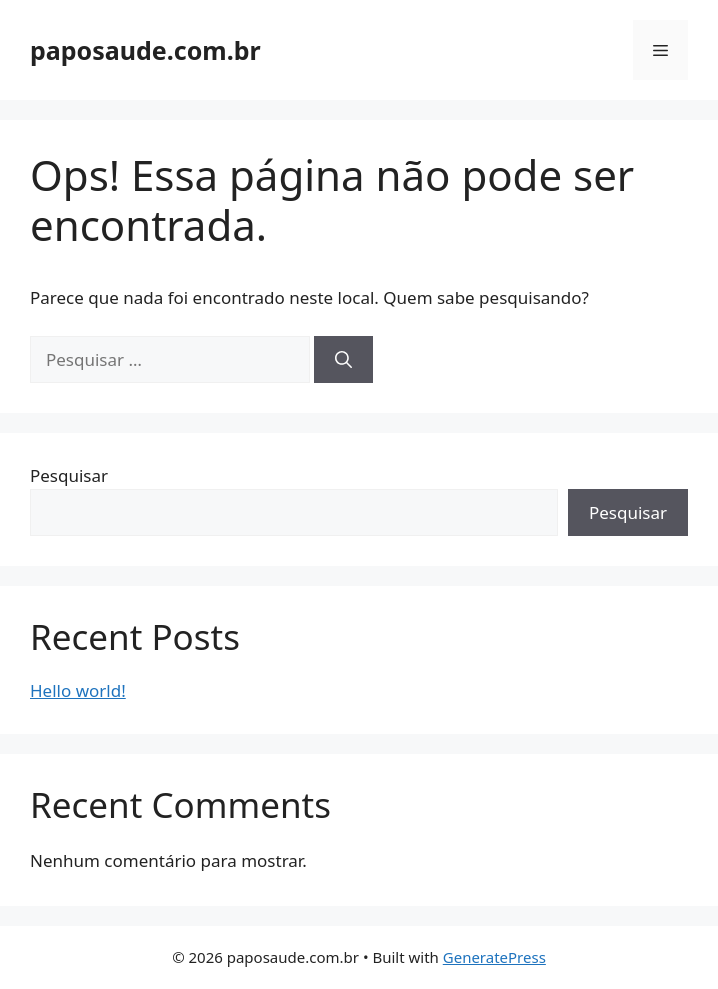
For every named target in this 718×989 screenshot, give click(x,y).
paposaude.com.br (145, 50)
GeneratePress (494, 957)
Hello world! (78, 690)
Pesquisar (69, 475)
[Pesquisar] (343, 360)
